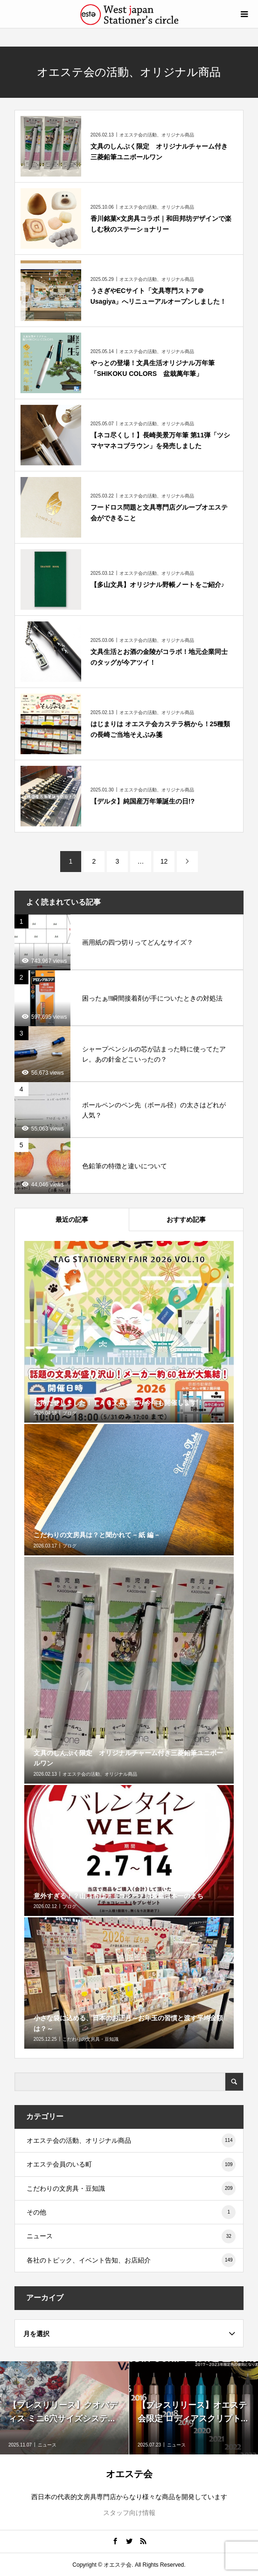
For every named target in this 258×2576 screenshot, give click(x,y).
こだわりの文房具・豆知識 (131, 2188)
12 (164, 861)
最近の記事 (72, 1219)
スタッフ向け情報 (129, 2512)
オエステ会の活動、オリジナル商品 (131, 2140)
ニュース (131, 2236)
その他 (131, 2212)
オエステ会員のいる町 (131, 2165)
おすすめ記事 (186, 1219)
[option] (64, 2407)
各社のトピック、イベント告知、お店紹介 (131, 2260)
